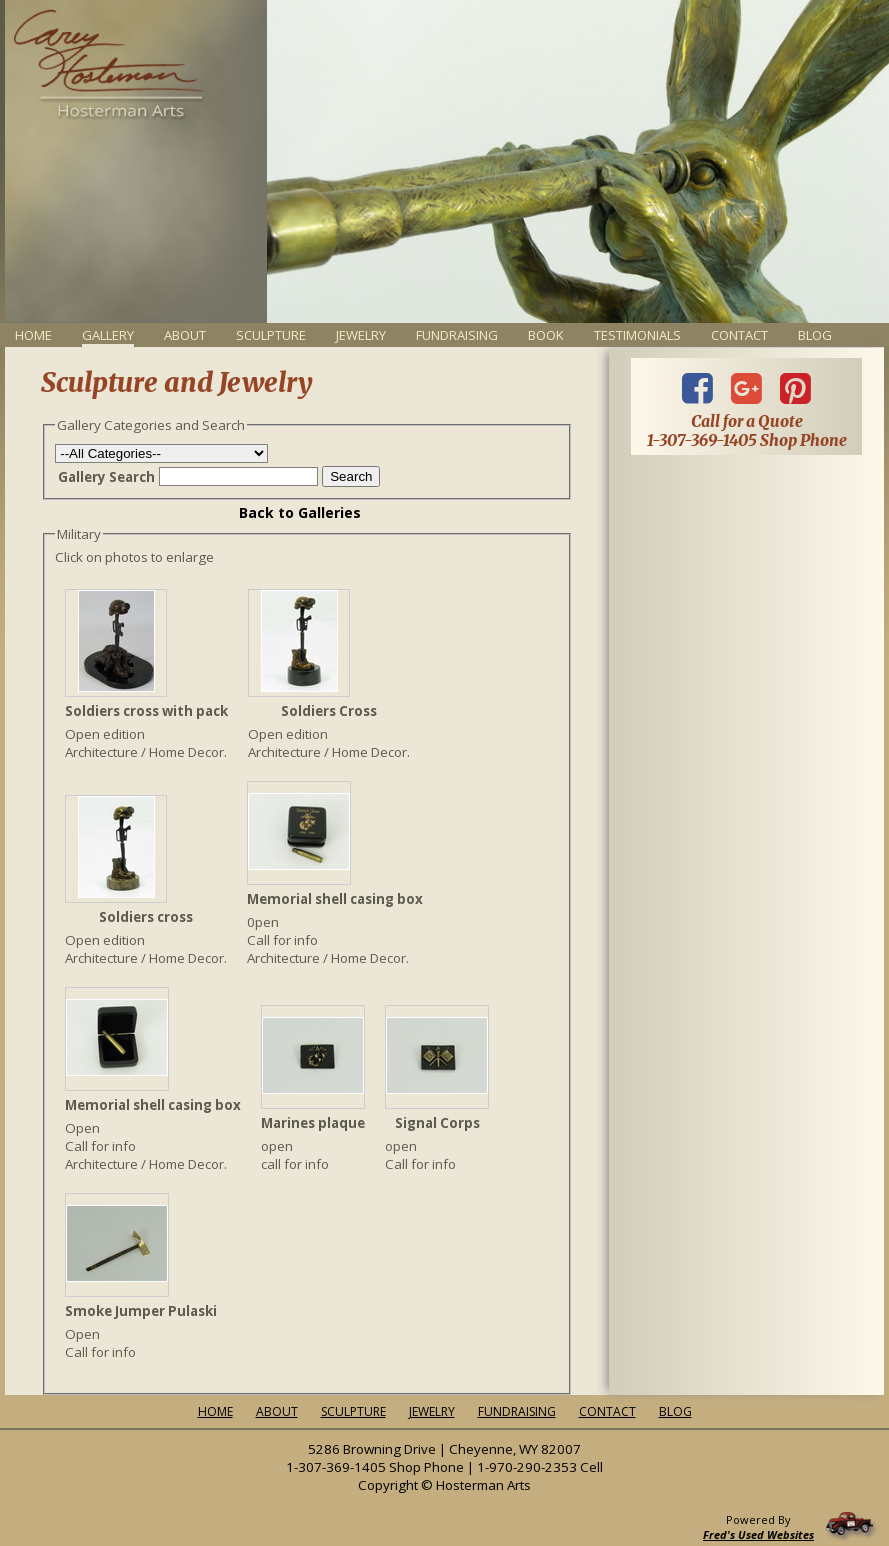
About (185, 335)
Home (33, 335)
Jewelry (361, 335)
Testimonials (637, 335)
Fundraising (457, 335)
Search (351, 476)
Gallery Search (106, 477)
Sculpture (271, 335)
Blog (815, 335)
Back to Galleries (300, 512)
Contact (739, 335)
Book (546, 335)
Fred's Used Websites (758, 1534)
